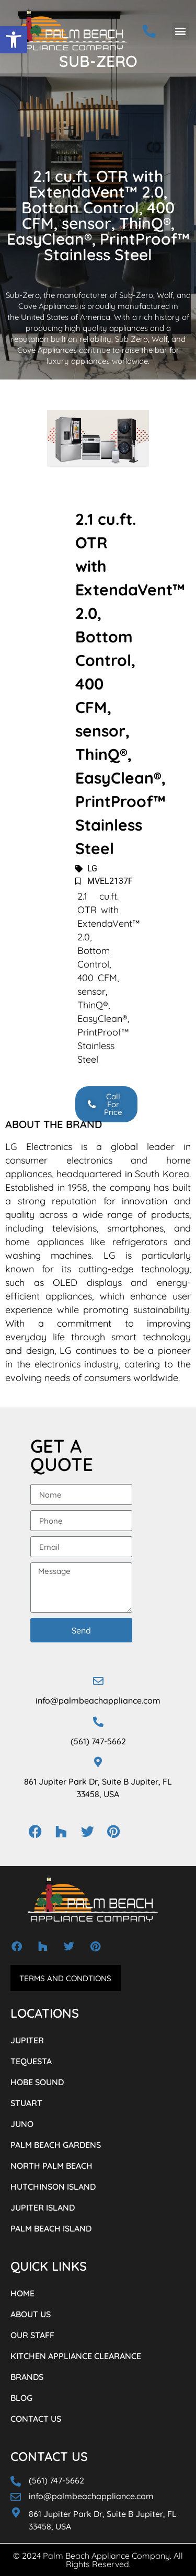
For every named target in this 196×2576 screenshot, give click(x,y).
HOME (22, 2293)
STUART (26, 2103)
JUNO (21, 2124)
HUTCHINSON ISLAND (53, 2186)
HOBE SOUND (37, 2082)
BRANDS (26, 2377)
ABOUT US (30, 2314)
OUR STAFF (32, 2335)
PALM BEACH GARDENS (55, 2145)
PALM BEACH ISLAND (50, 2228)
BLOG (21, 2398)
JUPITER (27, 2040)
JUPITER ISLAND (42, 2207)
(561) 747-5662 (98, 1741)
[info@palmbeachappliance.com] (98, 1681)
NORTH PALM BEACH (51, 2165)
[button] (13, 39)
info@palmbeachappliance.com (98, 1700)
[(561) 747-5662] (98, 1722)
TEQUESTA (31, 2061)
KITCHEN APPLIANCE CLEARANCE (75, 2356)
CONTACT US (35, 2418)
